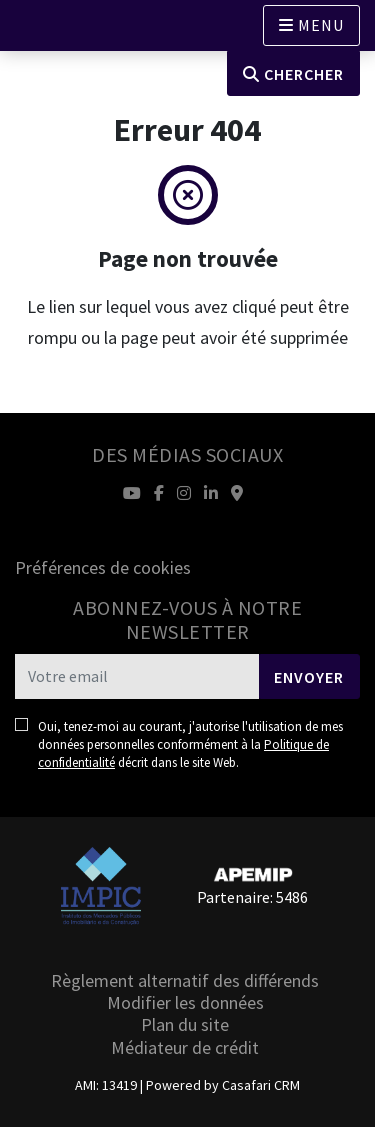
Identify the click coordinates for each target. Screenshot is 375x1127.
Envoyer (309, 677)
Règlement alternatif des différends (185, 980)
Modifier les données (185, 1002)
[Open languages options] (311, 25)
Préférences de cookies (103, 567)
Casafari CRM (261, 1085)
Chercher (293, 74)
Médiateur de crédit (185, 1047)
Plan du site (185, 1024)
